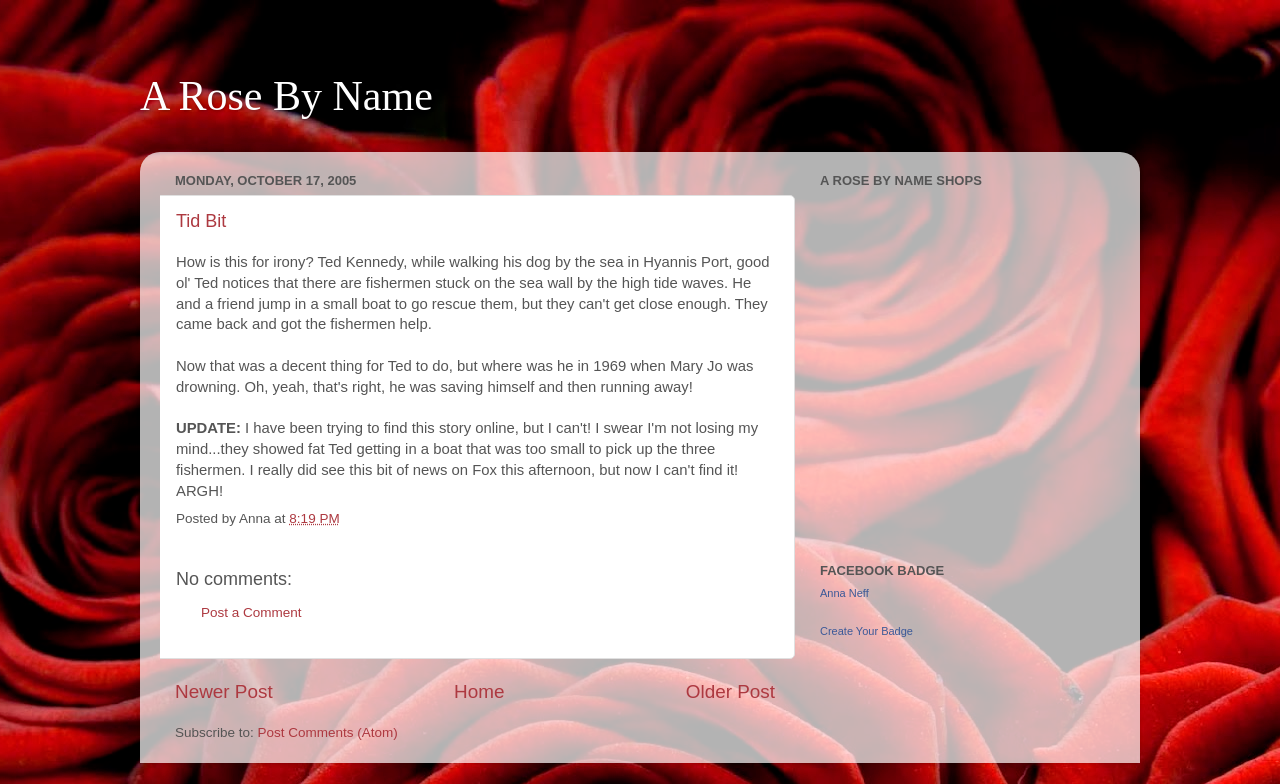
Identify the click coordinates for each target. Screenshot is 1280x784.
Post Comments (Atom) (328, 732)
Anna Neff (844, 593)
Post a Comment (251, 612)
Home (479, 691)
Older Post (730, 691)
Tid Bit (201, 221)
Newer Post (224, 691)
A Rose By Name (286, 96)
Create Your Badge (866, 631)
